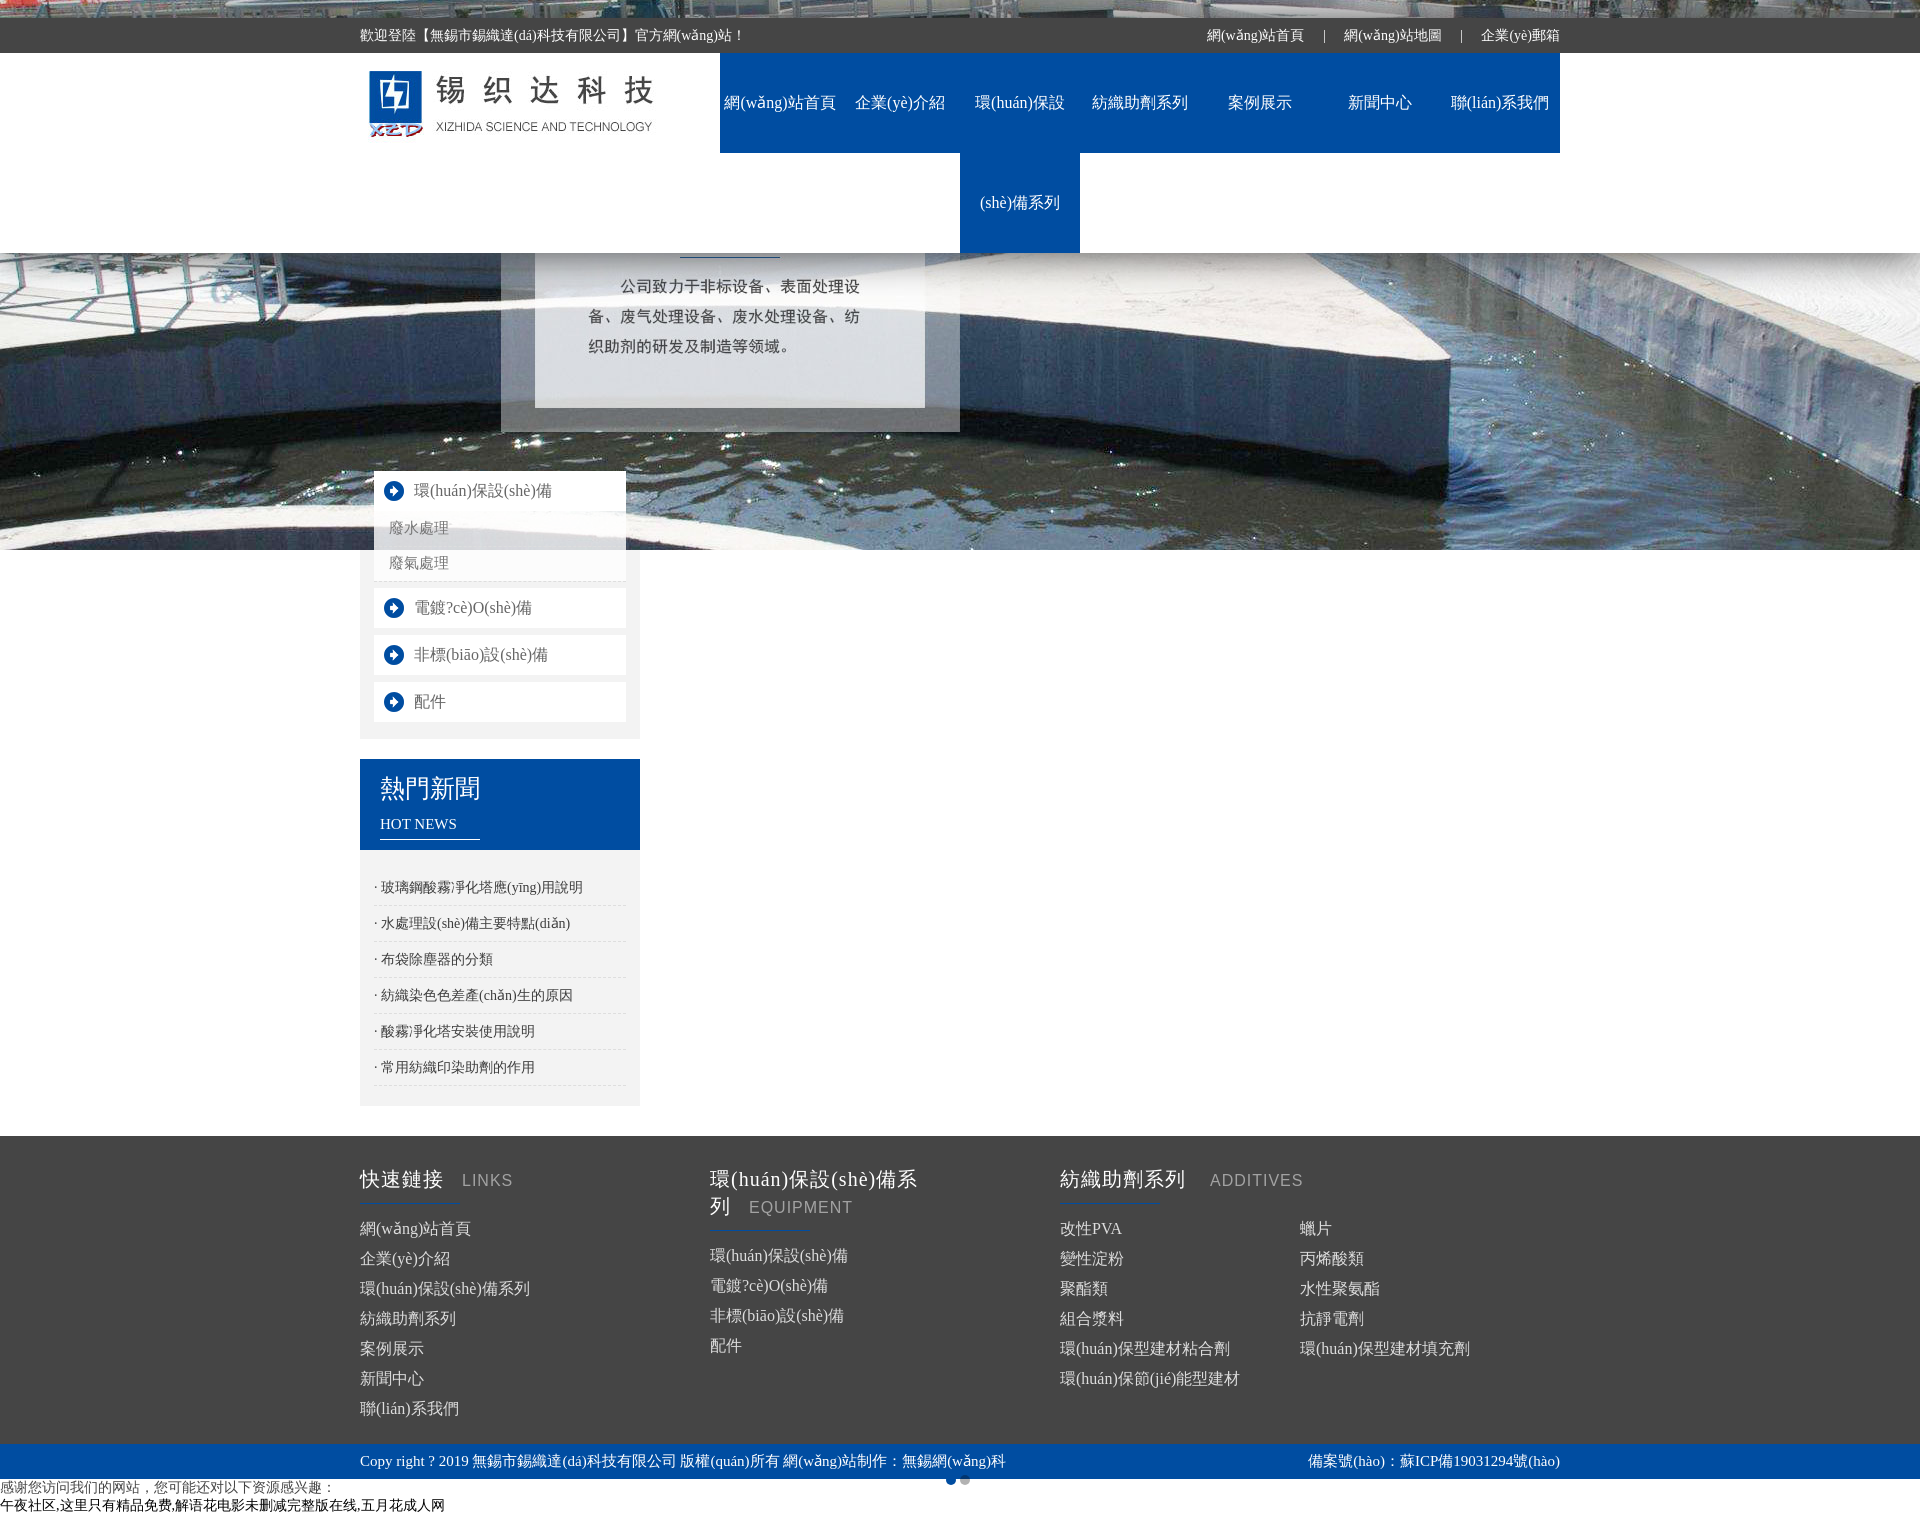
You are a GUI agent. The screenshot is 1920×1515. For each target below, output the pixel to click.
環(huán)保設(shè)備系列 (445, 1288)
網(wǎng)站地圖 (1392, 35)
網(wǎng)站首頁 (1255, 35)
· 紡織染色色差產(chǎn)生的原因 (473, 995)
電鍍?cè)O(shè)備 (473, 607)
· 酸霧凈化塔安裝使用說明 (454, 1031)
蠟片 (1316, 1228)
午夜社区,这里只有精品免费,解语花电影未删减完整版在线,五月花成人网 (222, 1505)
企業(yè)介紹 (900, 102)
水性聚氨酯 (1340, 1288)
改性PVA (1091, 1228)
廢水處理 (419, 528)
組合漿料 (1092, 1318)
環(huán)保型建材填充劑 (1385, 1348)
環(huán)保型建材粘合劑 (1145, 1348)
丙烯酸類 (1332, 1258)
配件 (430, 701)
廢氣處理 (419, 563)
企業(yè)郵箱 (1520, 35)
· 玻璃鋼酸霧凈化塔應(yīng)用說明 (478, 887)
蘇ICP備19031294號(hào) (1480, 1461)
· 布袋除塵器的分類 (433, 959)
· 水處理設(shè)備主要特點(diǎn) (472, 923)
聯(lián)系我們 (1500, 102)
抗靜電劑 (1332, 1318)
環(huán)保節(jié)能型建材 (1150, 1378)
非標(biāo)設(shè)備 (481, 654)
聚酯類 (1084, 1288)
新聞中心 (1380, 102)
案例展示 (1260, 102)
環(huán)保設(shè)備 (483, 490)
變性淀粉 (1092, 1258)
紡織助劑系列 (1140, 102)
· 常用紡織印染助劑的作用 (454, 1067)
